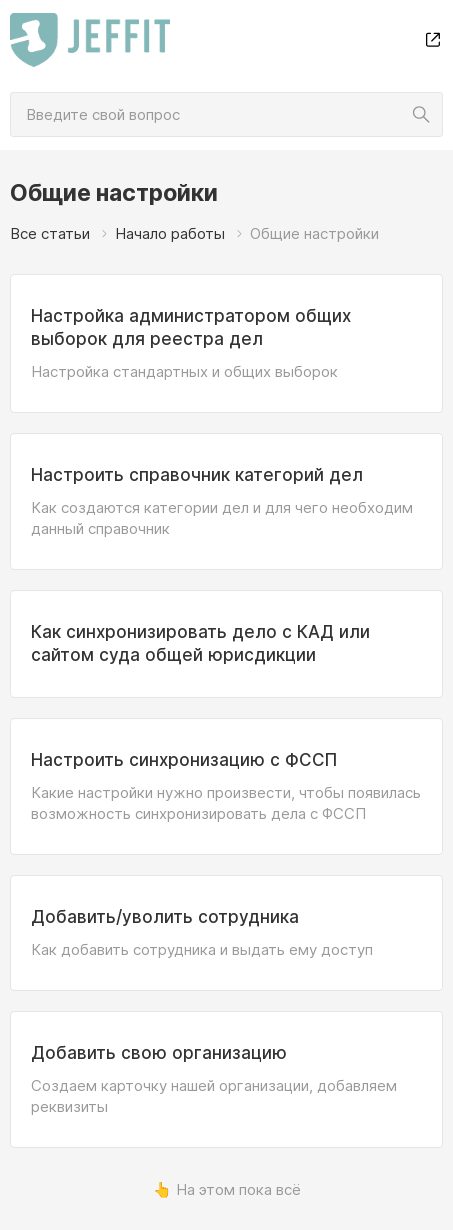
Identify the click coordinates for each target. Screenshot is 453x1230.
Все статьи (50, 233)
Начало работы (170, 233)
